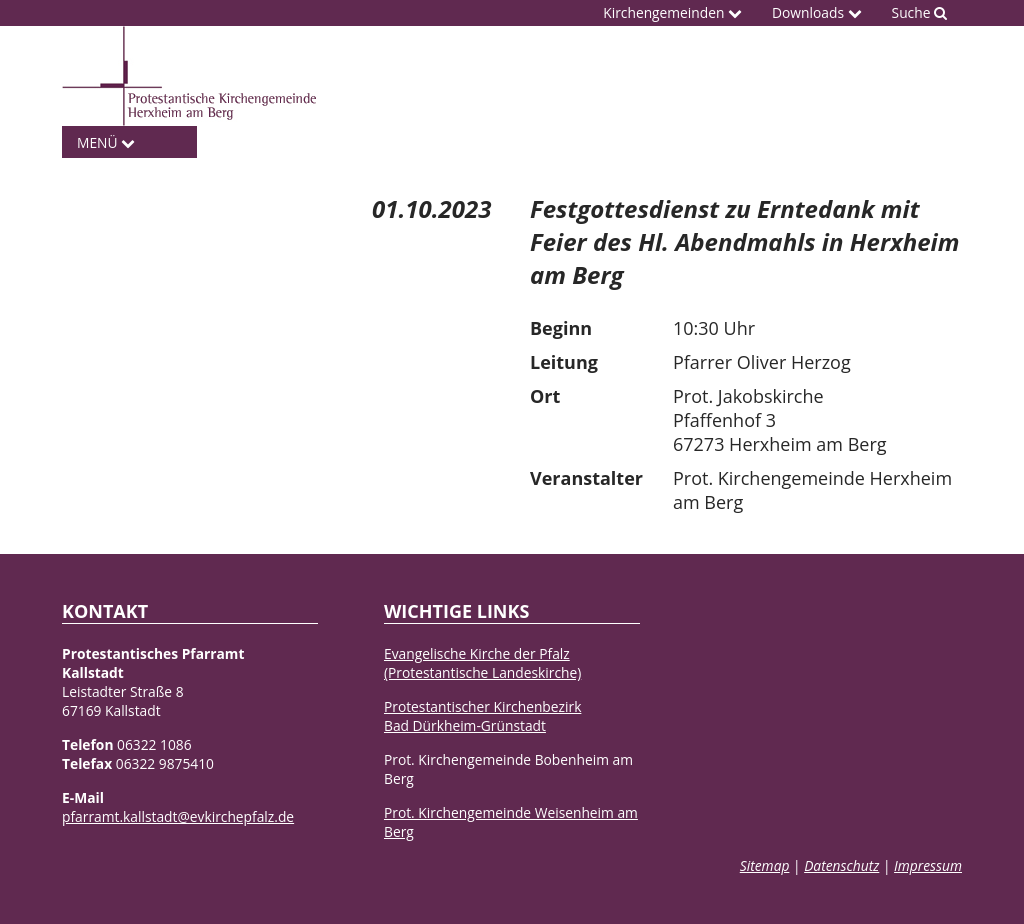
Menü (106, 142)
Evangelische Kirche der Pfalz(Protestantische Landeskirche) (482, 663)
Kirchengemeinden (672, 12)
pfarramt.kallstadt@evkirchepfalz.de (178, 816)
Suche (919, 12)
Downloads (817, 12)
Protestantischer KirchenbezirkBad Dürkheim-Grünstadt (482, 716)
